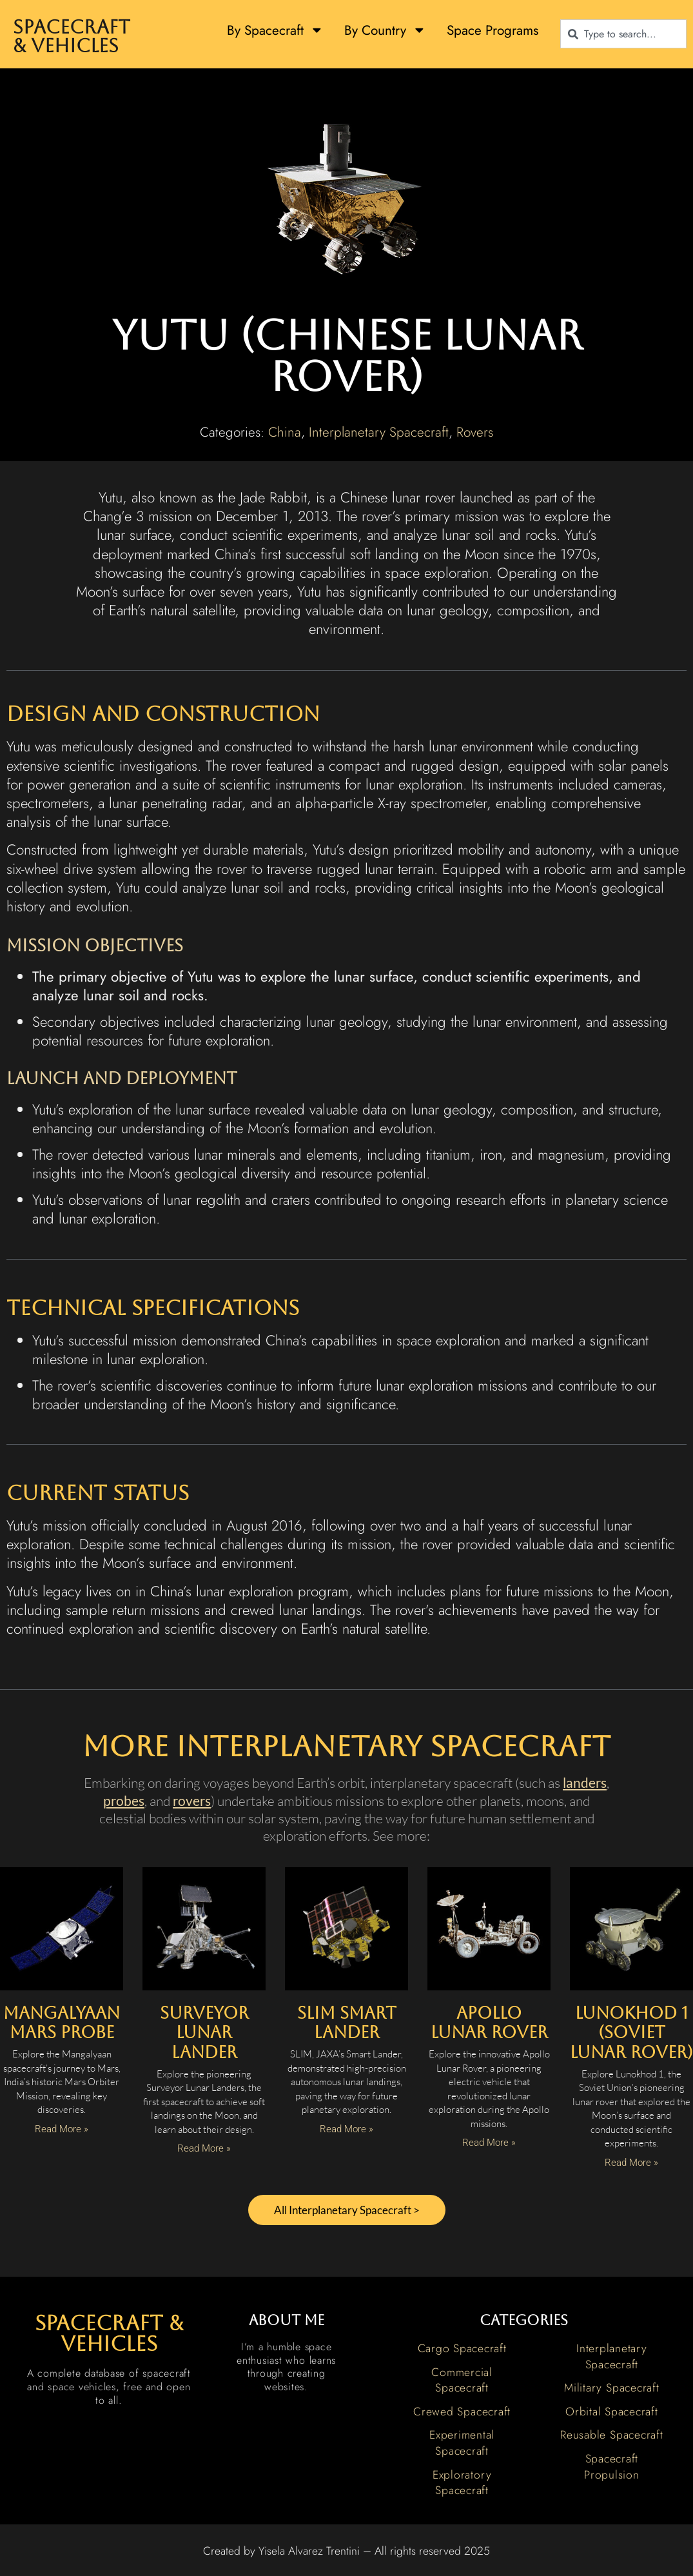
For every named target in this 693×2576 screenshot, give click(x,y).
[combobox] (623, 33)
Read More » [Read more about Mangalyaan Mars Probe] (61, 2129)
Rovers (474, 432)
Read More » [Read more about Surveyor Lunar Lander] (204, 2148)
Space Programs (492, 30)
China (284, 432)
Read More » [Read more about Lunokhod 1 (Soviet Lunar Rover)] (631, 2162)
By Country (385, 30)
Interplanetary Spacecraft (379, 432)
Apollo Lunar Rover (489, 2023)
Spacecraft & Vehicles (71, 36)
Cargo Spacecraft (462, 2350)
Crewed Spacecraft (462, 2413)
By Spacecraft (275, 30)
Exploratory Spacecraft (462, 2484)
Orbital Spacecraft (611, 2413)
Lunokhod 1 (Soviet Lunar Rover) (631, 2032)
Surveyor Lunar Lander (204, 2032)
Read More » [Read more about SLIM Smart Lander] (346, 2129)
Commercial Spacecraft (462, 2382)
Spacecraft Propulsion (611, 2468)
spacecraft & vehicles (109, 2335)
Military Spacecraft (611, 2389)
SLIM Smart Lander (346, 2023)
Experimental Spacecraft (461, 2444)
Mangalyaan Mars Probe (61, 2023)
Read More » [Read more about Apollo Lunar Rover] (489, 2142)
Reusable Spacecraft (611, 2436)
